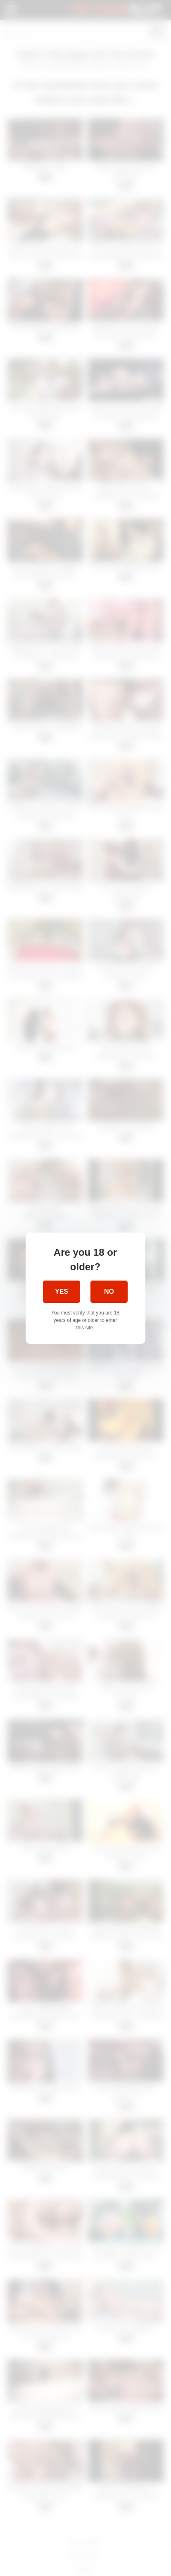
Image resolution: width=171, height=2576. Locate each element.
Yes (61, 1291)
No (109, 1291)
